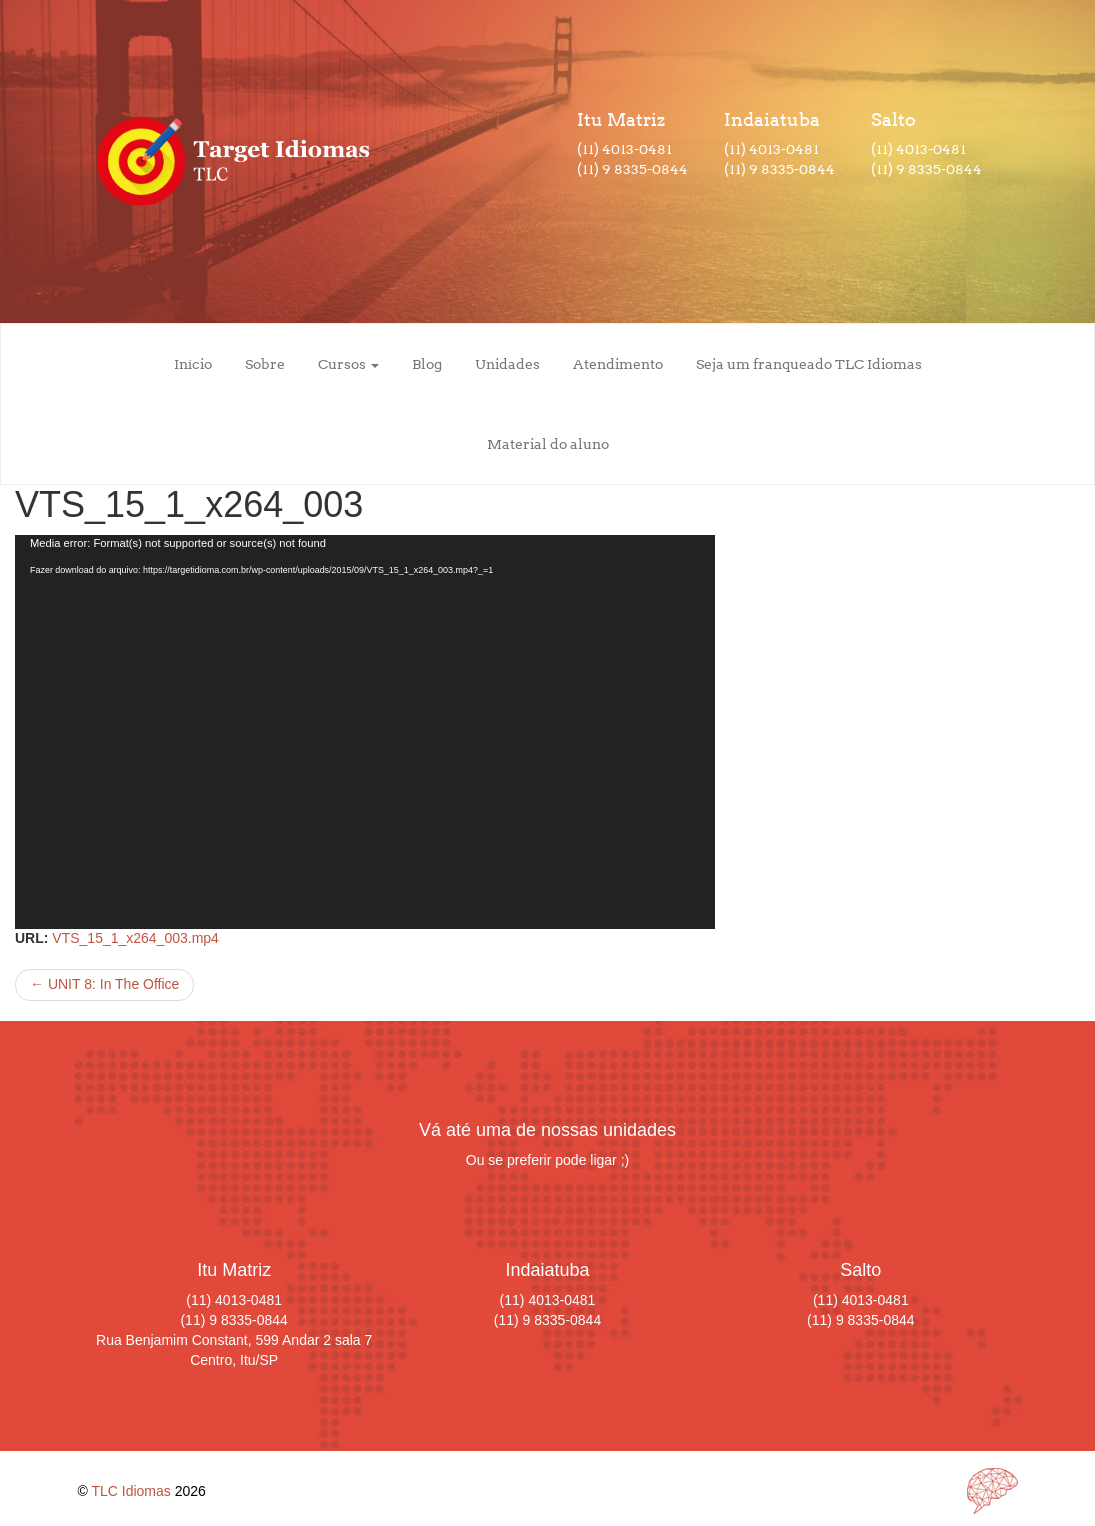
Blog (427, 364)
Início (193, 364)
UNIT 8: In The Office (104, 984)
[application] (365, 732)
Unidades (507, 364)
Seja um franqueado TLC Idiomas (809, 364)
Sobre (265, 364)
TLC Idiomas (130, 1491)
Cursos (348, 364)
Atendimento (618, 364)
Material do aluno (548, 444)
